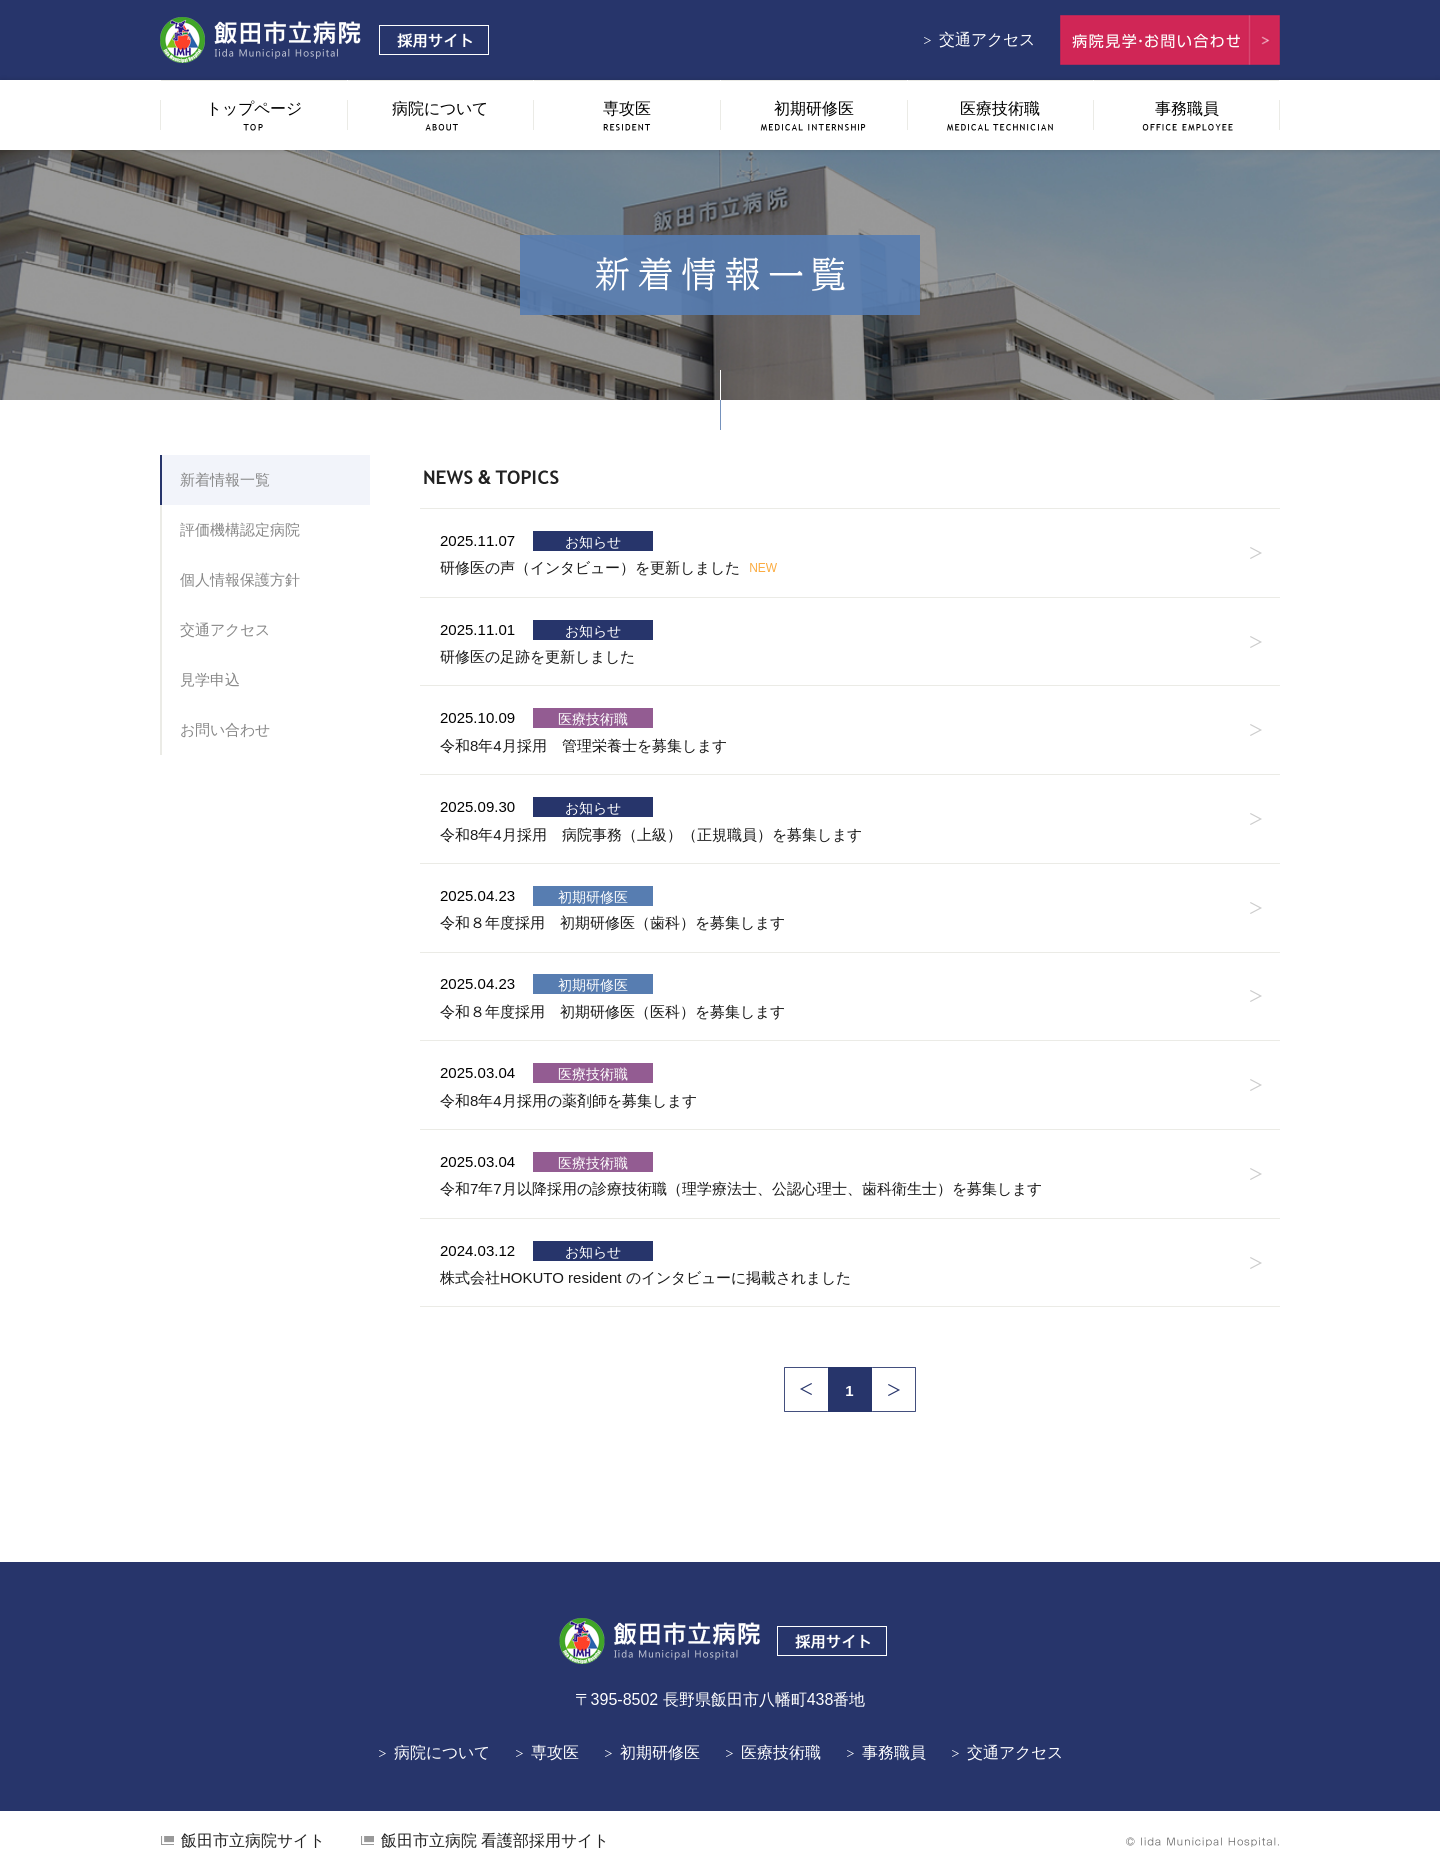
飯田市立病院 (253, 1840)
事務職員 (894, 1752)
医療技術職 (781, 1752)
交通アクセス (987, 39)
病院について (442, 1752)
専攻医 (555, 1752)
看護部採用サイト (495, 1840)
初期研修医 (660, 1752)
